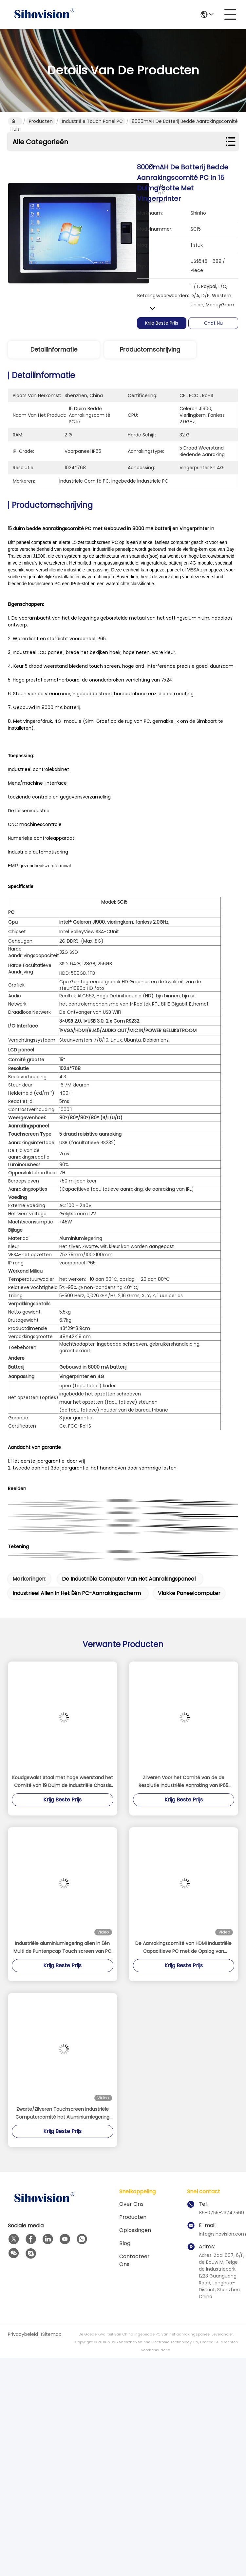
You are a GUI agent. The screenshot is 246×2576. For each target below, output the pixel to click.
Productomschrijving (150, 349)
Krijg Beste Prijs (161, 323)
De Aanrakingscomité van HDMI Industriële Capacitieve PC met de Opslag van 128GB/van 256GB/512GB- (183, 1947)
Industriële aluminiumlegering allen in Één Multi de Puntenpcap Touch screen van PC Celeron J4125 (62, 1947)
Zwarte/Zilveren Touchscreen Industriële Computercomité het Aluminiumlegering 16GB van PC (62, 2113)
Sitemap (52, 2334)
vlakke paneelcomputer (189, 1593)
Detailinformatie (53, 349)
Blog (124, 2243)
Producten (41, 121)
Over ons (131, 2204)
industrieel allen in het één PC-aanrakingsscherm (76, 1593)
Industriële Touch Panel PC (92, 121)
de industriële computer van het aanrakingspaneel (129, 1579)
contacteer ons (134, 2260)
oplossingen (135, 2230)
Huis (15, 121)
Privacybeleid (23, 2334)
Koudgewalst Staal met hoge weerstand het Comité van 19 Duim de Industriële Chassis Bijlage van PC (62, 1781)
